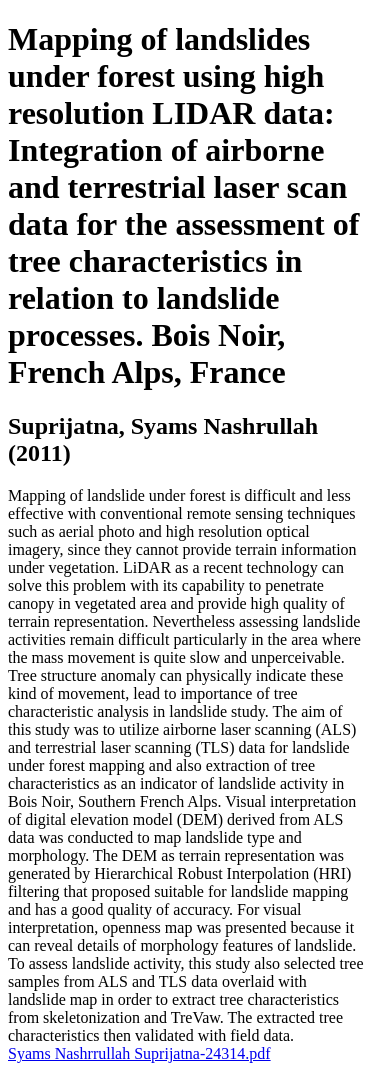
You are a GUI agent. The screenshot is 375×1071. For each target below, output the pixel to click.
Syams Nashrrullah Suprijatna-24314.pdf (139, 1053)
